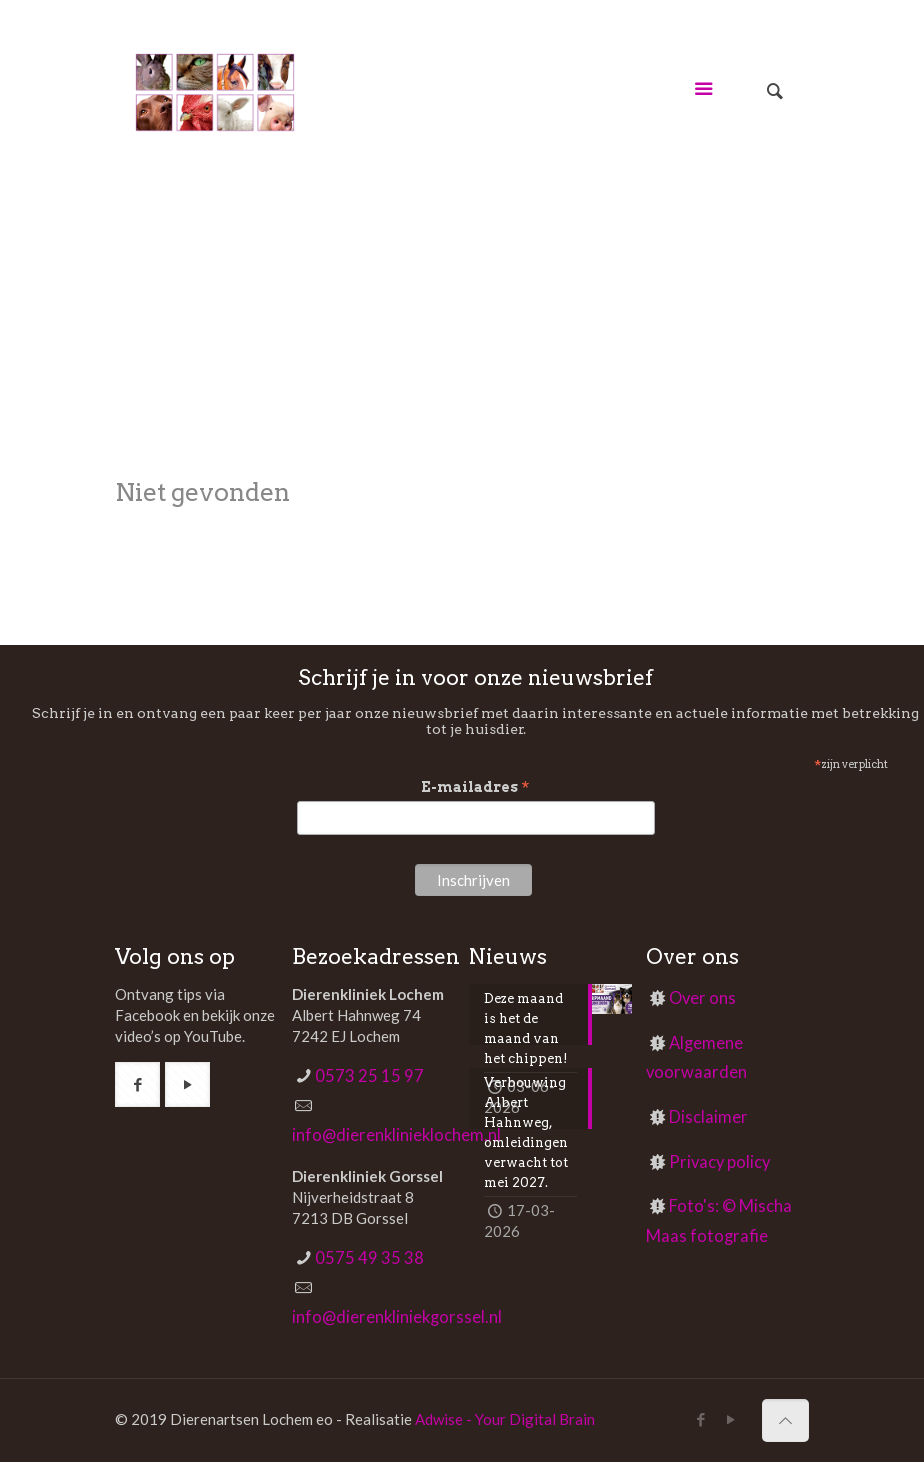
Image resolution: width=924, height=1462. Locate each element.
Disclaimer (708, 1117)
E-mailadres (475, 787)
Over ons (702, 998)
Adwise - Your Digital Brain (505, 1419)
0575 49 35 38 (369, 1258)
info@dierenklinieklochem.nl (396, 1135)
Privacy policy (719, 1162)
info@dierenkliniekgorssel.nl (397, 1317)
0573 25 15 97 (369, 1076)
